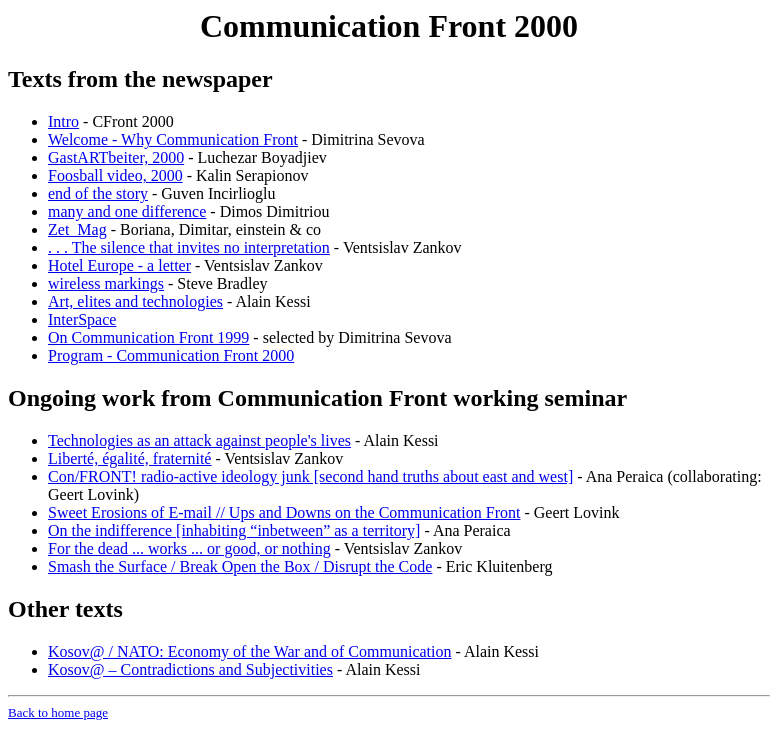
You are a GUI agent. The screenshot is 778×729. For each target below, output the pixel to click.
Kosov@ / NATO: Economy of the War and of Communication (249, 651)
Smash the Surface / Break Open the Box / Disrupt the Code (240, 566)
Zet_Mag (77, 229)
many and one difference (127, 211)
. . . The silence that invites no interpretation (189, 247)
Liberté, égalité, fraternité (129, 458)
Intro (63, 121)
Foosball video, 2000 (115, 175)
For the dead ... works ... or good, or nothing (189, 548)
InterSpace (82, 319)
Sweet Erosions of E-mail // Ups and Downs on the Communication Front (284, 512)
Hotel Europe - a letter (119, 265)
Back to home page (58, 712)
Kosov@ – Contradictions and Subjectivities (190, 669)
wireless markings (106, 283)
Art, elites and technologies (135, 301)
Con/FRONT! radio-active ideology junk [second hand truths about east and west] (310, 476)
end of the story (98, 193)
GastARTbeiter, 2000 (116, 157)
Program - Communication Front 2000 (171, 355)
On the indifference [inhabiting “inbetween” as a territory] (234, 530)
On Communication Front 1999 (148, 337)
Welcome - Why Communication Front (173, 139)
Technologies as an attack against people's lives (199, 440)
